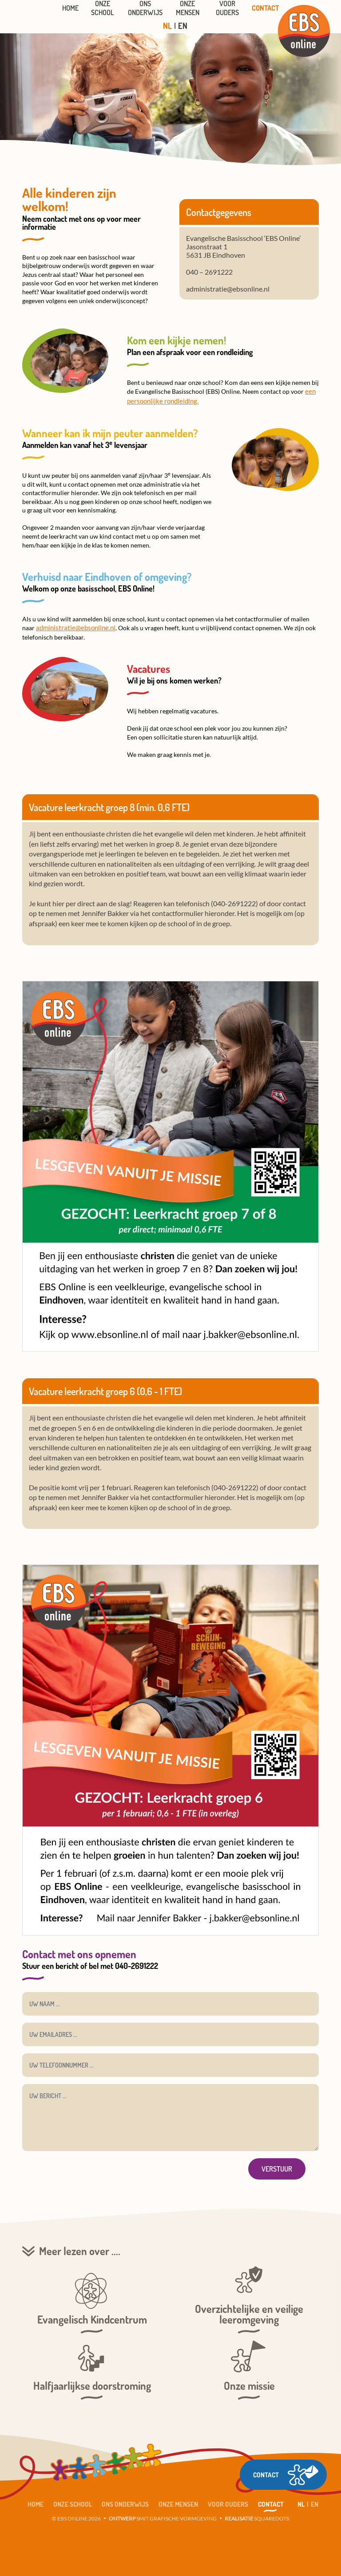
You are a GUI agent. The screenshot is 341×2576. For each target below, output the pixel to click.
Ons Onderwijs (125, 2501)
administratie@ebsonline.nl (73, 626)
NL (167, 26)
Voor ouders (228, 2501)
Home (36, 2501)
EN (182, 26)
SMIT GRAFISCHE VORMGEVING (163, 2515)
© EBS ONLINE (69, 2515)
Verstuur (277, 2166)
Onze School (72, 2501)
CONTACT (258, 2450)
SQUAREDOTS (257, 2515)
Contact (271, 2501)
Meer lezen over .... (79, 2248)
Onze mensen (178, 2501)
